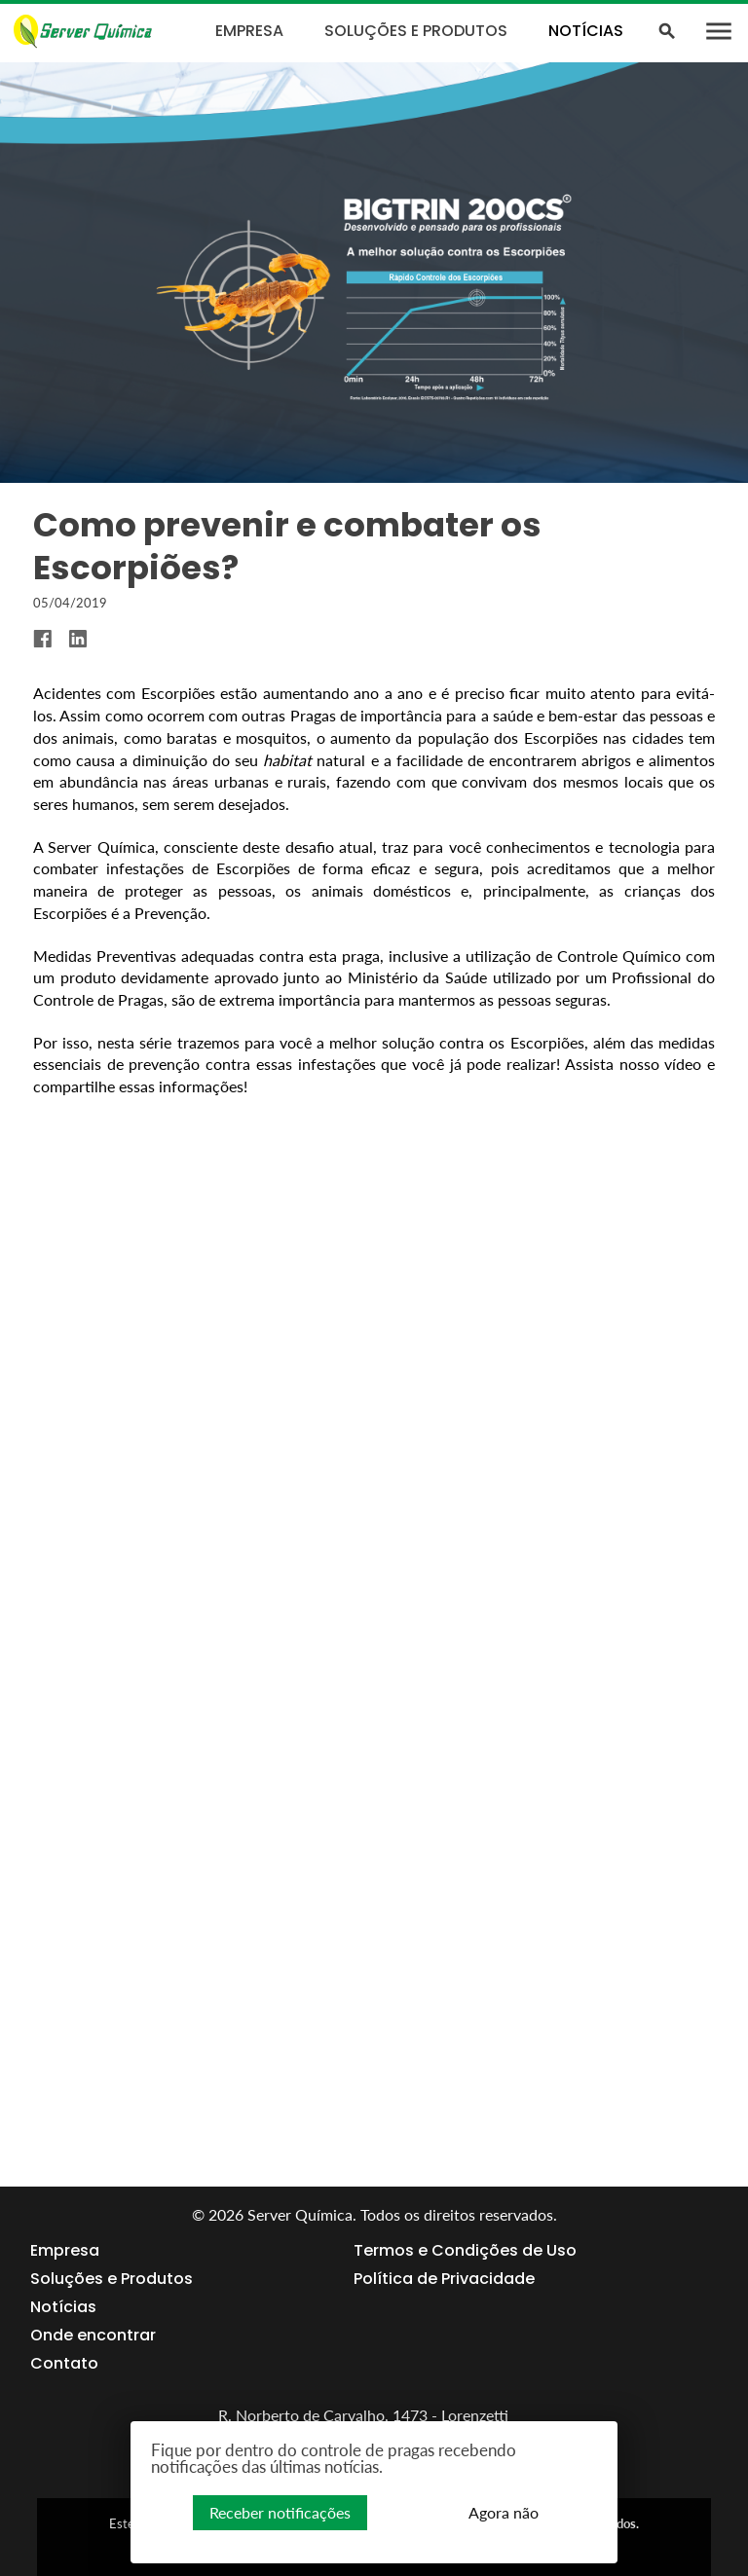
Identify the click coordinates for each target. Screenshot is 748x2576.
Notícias (585, 30)
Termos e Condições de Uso (465, 2251)
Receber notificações (280, 2512)
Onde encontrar (93, 2335)
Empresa (249, 30)
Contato (64, 2364)
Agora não (503, 2512)
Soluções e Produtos (415, 30)
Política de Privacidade (444, 2279)
